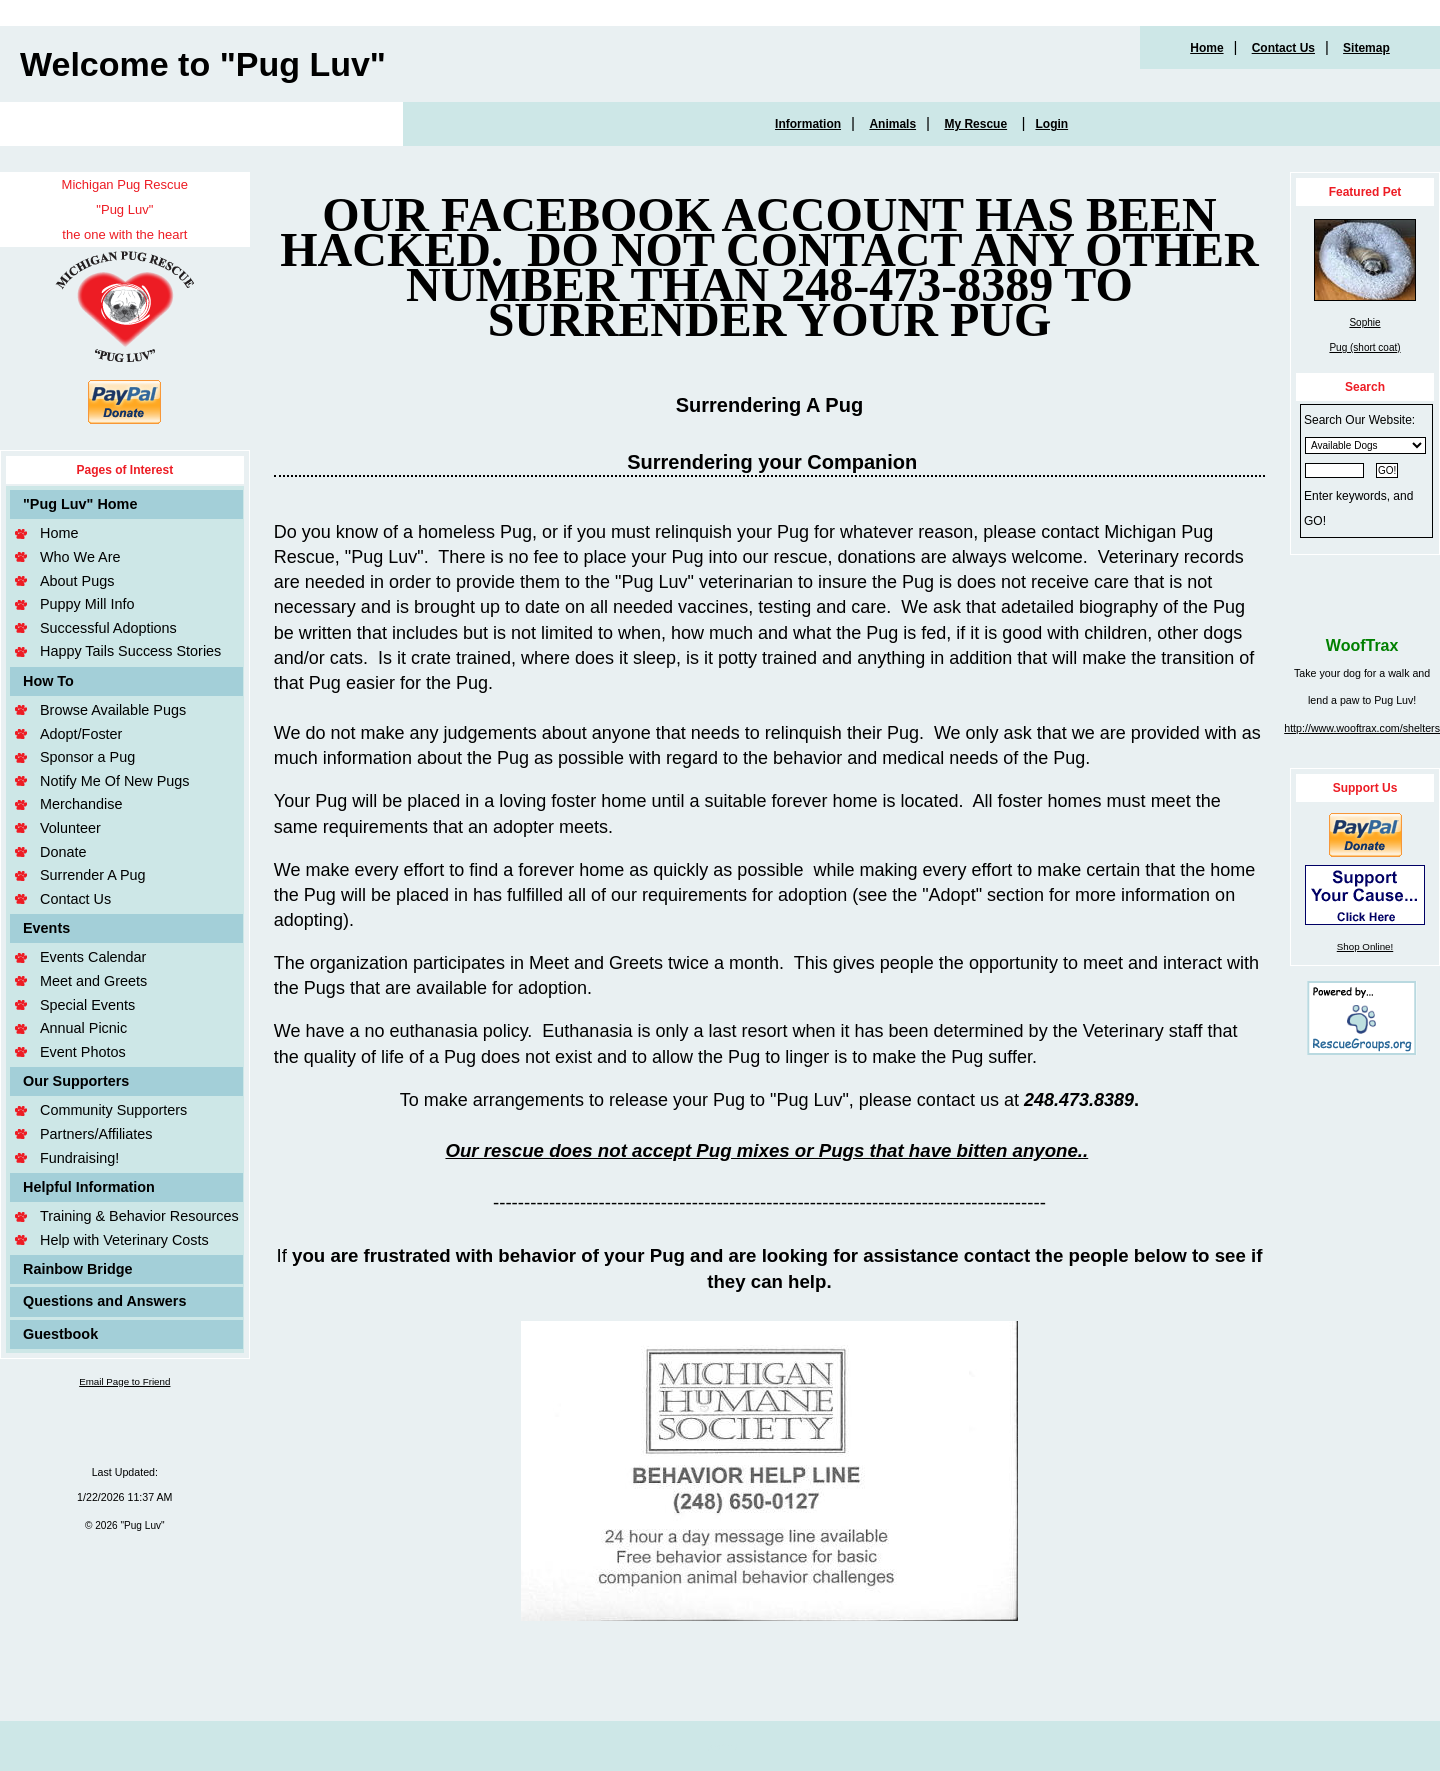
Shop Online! (1365, 946)
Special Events (87, 1005)
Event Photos (83, 1052)
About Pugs (77, 581)
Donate (63, 852)
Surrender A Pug (93, 875)
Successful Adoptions (108, 628)
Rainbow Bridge (78, 1269)
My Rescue (975, 124)
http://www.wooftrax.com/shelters (1362, 728)
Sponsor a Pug (87, 757)
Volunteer (70, 828)
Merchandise (81, 804)
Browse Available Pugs (113, 710)
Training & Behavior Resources (139, 1216)
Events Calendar (93, 957)
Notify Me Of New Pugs (115, 781)
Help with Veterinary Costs (124, 1240)
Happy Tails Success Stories (130, 651)
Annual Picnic (83, 1028)
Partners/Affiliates (96, 1134)
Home (1206, 48)
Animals (892, 124)
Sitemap (1366, 48)
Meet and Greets (93, 981)
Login (1051, 124)
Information (808, 124)
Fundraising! (79, 1158)
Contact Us (1283, 48)
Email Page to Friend (124, 1381)
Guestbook (60, 1334)
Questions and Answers (104, 1301)
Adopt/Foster (81, 734)
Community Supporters (113, 1110)
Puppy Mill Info (87, 604)
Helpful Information (89, 1187)
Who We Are (80, 557)
